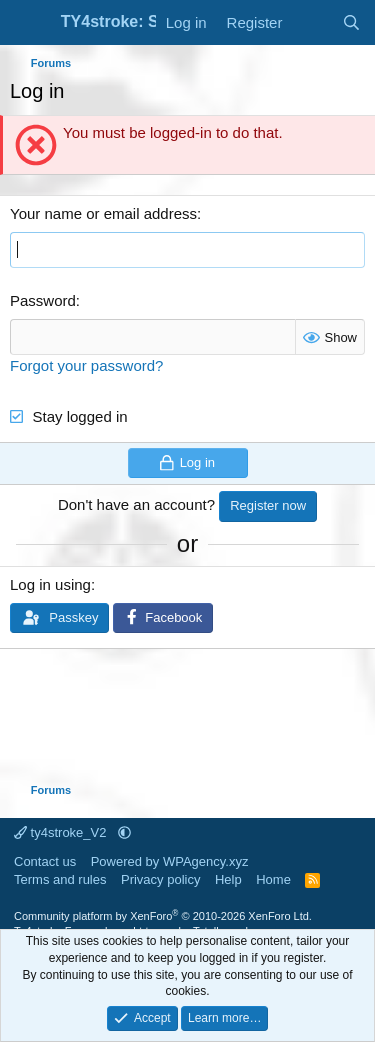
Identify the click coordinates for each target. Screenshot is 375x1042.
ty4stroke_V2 (62, 832)
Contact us (45, 861)
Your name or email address (103, 213)
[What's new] (311, 22)
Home (273, 879)
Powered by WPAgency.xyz (170, 861)
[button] (124, 832)
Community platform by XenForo (163, 916)
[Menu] (27, 23)
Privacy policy (160, 879)
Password (43, 300)
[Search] (351, 22)
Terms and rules (60, 879)
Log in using (50, 584)
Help (228, 879)
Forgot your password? (86, 365)
